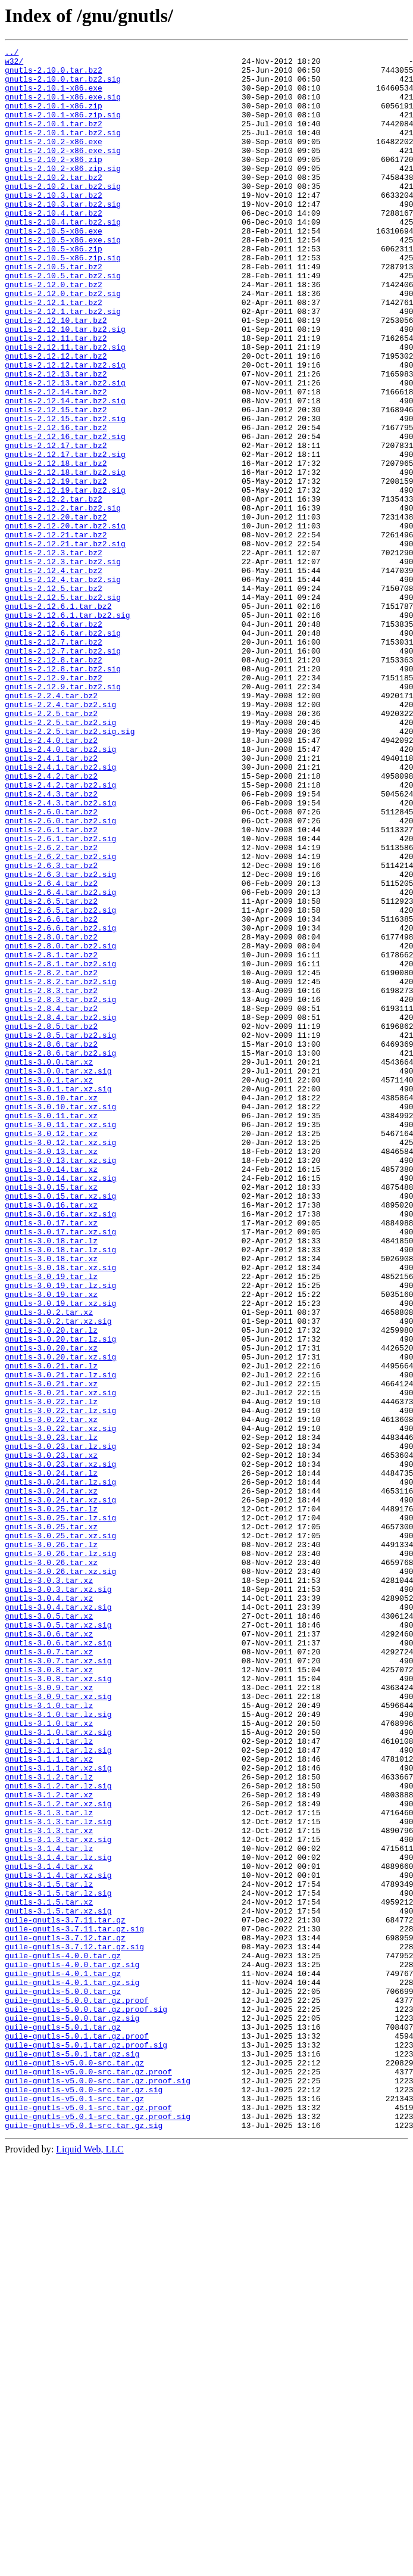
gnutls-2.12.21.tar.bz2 (56, 632)
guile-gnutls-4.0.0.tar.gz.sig (72, 2348)
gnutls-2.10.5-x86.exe (53, 268)
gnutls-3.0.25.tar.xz (51, 1823)
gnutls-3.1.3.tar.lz (49, 2166)
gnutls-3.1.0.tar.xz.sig (58, 2069)
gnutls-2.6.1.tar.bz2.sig (60, 997)
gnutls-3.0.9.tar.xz (49, 2016)
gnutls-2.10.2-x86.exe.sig (63, 171)
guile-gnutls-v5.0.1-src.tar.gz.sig (83, 2541)
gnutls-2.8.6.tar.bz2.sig (60, 1254)
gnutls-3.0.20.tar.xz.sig (60, 1619)
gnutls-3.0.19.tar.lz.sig (60, 1533)
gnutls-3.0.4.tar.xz (49, 1908)
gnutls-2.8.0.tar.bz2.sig (60, 1126)
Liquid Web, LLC (90, 2566)
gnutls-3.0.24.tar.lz (51, 1758)
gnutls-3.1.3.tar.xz (49, 2187)
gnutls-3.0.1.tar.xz (49, 1286)
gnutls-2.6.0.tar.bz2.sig (60, 975)
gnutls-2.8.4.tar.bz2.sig (60, 1211)
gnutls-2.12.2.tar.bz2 (53, 589)
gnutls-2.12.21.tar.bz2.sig (65, 643)
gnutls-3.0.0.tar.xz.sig (58, 1276)
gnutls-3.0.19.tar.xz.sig (60, 1555)
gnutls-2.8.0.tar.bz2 (51, 1115)
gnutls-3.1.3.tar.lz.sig (58, 2176)
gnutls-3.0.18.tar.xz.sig (60, 1512)
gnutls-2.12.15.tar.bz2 (56, 482)
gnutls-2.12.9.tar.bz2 (53, 804)
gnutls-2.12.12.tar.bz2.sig (65, 429)
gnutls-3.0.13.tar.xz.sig (60, 1383)
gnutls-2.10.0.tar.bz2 (53, 75)
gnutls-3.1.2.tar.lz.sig (58, 2134)
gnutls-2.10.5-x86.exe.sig (63, 278)
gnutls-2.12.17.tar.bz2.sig (65, 536)
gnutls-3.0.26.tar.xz (51, 1866)
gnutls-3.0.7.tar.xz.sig (58, 1983)
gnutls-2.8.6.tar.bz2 (51, 1244)
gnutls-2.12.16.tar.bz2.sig (65, 514)
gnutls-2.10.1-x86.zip (53, 118)
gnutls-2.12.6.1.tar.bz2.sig (67, 729)
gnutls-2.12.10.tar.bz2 (56, 375)
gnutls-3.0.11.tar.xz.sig (60, 1340)
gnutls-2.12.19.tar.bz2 (56, 568)
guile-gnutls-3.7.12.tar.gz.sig (74, 2327)
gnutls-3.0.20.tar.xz (51, 1608)
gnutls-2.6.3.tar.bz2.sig (60, 1040)
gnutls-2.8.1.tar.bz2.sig (60, 1147)
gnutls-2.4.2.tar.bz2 (51, 922)
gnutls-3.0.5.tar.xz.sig (58, 1941)
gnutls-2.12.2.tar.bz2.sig (63, 600)
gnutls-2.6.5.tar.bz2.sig (60, 1083)
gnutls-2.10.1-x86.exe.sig (63, 107)
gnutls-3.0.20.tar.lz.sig (60, 1597)
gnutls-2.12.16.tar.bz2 (56, 504)
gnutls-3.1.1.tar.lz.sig (58, 2091)
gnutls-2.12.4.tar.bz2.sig (63, 686)
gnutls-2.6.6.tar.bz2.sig (60, 1104)
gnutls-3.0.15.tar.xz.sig (60, 1426)
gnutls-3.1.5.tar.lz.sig (58, 2262)
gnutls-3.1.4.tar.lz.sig (58, 2219)
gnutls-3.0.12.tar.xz (51, 1351)
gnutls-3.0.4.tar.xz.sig (58, 1919)
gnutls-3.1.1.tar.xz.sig (58, 2112)
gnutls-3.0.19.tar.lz (51, 1522)
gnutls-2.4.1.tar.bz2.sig (60, 911)
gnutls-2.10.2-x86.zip (53, 182)
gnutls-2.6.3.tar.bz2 (51, 1029)
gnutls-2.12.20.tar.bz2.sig (65, 622)
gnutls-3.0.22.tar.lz (51, 1672)
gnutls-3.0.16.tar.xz (51, 1437)
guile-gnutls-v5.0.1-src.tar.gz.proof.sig (97, 2530)
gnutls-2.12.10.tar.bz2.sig (65, 386)
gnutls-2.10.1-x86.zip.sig (63, 128)
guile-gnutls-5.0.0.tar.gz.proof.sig (86, 2402)
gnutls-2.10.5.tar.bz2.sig (63, 321)
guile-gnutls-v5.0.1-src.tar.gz (74, 2509)
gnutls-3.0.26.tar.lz (51, 1844)
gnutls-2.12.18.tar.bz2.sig (65, 557)
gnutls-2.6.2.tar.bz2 (51, 1008)
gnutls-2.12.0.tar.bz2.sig (63, 343)
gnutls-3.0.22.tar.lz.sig (60, 1683)
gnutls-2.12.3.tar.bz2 (53, 654)
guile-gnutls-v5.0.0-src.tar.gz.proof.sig (97, 2487)
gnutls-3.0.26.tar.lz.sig (60, 1855)
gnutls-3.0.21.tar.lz (51, 1630)
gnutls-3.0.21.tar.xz (51, 1651)
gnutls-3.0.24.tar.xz (51, 1780)
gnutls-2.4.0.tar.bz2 (51, 879)
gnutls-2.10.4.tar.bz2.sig (63, 257)
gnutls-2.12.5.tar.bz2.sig (63, 707)
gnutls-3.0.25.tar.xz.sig (60, 1833)
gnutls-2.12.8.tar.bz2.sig (63, 793)
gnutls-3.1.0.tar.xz (49, 2059)
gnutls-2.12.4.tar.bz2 (53, 675)
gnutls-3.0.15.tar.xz (51, 1415)
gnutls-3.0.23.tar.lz (51, 1715)
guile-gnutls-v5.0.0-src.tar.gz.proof (88, 2477)
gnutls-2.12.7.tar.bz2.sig (63, 772)
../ (11, 53)
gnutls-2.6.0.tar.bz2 (51, 965)
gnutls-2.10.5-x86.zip (53, 289)
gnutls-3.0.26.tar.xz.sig (60, 1876)
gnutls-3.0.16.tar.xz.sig (60, 1447)
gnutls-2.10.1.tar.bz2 (53, 139)
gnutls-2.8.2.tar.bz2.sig (60, 1168)
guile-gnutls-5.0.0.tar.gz (63, 2380)
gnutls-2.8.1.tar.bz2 (51, 1136)
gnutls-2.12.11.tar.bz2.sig (65, 407)
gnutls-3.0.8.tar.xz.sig (58, 2005)
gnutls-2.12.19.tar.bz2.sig (65, 579)
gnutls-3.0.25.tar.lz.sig (60, 1812)
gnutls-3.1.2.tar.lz (49, 2123)
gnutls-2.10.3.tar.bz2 (53, 225)
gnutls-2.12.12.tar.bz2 (56, 418)
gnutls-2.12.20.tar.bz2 (56, 611)
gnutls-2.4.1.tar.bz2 (51, 900)
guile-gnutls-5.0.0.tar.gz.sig (72, 2412)
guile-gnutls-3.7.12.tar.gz (65, 2316)
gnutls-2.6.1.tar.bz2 (51, 986)
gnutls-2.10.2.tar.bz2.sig (63, 214)
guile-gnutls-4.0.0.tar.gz (63, 2337)
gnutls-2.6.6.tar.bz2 (51, 1093)
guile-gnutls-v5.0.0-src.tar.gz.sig (83, 2498)
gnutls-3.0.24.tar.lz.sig (60, 1769)
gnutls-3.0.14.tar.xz (51, 1394)
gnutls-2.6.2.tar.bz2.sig (60, 1018)
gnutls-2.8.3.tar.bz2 (51, 1179)
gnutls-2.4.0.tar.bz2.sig (60, 890)
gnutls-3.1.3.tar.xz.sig (58, 2198)
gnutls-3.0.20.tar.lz (51, 1587)
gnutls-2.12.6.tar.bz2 (53, 740)
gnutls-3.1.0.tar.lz (49, 2037)
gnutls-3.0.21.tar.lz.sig (60, 1640)
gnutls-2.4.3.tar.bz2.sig (60, 954)
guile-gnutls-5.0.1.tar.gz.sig (72, 2455)
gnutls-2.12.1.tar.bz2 (53, 354)
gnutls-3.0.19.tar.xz (51, 1544)
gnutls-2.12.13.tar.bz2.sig (65, 450)
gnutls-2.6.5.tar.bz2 (51, 1072)
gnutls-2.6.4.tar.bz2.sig (60, 1061)
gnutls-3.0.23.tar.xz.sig (60, 1748)
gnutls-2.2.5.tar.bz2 (51, 847)
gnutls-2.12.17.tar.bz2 (56, 525)
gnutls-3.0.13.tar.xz (51, 1372)
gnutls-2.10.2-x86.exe (53, 160)
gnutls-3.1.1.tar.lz (49, 2080)
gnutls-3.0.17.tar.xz (51, 1458)
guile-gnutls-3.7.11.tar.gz (65, 2294)
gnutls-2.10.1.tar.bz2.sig (63, 150)
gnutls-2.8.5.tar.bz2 (51, 1222)
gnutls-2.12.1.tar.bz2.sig (63, 364)
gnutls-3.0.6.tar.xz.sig (58, 1962)
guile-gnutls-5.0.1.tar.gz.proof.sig (86, 2445)
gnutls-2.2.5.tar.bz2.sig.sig (69, 868)
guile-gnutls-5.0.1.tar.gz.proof (77, 2434)
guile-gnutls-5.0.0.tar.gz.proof (77, 2391)
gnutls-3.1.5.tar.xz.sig (58, 2284)
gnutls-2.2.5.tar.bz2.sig (60, 858)
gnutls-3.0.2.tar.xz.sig (58, 1576)
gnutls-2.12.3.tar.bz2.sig (63, 664)
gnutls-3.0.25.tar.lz (51, 1801)
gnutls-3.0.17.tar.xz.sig (60, 1469)
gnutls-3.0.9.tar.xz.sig (58, 2026)
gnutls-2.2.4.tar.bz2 (51, 825)
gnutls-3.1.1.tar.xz (49, 2101)
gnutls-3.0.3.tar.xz (49, 1887)
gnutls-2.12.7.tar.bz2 (53, 761)
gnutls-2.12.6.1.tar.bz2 (58, 718)
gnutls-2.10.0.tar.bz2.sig (63, 85)
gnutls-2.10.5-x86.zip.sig (63, 300)
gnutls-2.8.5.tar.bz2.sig (60, 1233)
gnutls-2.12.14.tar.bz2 (56, 461)
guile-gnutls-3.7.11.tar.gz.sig (74, 2305)
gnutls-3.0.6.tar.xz (49, 1951)
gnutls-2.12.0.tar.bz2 (53, 332)
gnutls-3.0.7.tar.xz (49, 1973)
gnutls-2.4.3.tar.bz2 (51, 943)
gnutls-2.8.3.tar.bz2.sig (60, 1190)
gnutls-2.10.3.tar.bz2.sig (63, 236)
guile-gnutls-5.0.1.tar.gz (63, 2423)
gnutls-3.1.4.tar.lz (49, 2209)
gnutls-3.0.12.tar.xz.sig (60, 1362)
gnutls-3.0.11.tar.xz (51, 1329)
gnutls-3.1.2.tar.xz (49, 2144)
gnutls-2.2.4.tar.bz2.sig (60, 836)
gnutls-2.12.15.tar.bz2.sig (65, 493)
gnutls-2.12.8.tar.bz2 (53, 782)
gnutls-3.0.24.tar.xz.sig (60, 1790)
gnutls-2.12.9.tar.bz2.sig (63, 815)
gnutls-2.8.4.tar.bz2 (51, 1201)
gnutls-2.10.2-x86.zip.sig (63, 193)
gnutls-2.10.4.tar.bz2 (53, 246)
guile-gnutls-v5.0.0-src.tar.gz (74, 2466)
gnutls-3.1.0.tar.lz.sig (58, 2048)
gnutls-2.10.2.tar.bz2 (53, 203)
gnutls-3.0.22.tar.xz (51, 1694)
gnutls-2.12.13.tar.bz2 (56, 439)
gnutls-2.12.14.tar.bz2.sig (65, 471)
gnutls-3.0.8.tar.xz (49, 1994)
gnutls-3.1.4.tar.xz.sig (58, 2241)
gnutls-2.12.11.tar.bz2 (56, 396)
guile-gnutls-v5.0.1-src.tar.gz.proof (88, 2520)
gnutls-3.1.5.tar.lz (49, 2252)
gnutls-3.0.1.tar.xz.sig (58, 1297)
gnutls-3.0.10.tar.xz (51, 1308)
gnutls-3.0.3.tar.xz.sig (58, 1898)
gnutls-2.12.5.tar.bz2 (53, 697)
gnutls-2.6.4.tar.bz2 (51, 1051)
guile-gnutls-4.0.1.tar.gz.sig (72, 2370)
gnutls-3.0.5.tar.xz (49, 1930)
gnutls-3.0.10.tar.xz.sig (60, 1319)
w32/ (14, 64)
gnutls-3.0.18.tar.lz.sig (60, 1490)
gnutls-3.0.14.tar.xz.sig (60, 1404)
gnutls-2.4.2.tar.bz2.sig (60, 933)
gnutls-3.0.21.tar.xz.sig (60, 1662)
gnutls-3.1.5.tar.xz (49, 2273)
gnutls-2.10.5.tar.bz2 (53, 311)
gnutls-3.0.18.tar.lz (51, 1479)
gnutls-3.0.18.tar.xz (51, 1501)
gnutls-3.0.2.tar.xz (49, 1565)
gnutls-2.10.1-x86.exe (53, 96)
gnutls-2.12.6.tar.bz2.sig (63, 750)
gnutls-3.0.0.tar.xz (49, 1265)
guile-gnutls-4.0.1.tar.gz (63, 2359)
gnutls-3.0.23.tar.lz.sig (60, 1726)
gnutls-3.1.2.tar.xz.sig (58, 2155)
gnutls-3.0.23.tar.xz (51, 1737)
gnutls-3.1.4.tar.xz (49, 2230)
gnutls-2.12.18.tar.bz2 (56, 547)
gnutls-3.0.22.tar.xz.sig (60, 1705)
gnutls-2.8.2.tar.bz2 (51, 1158)
